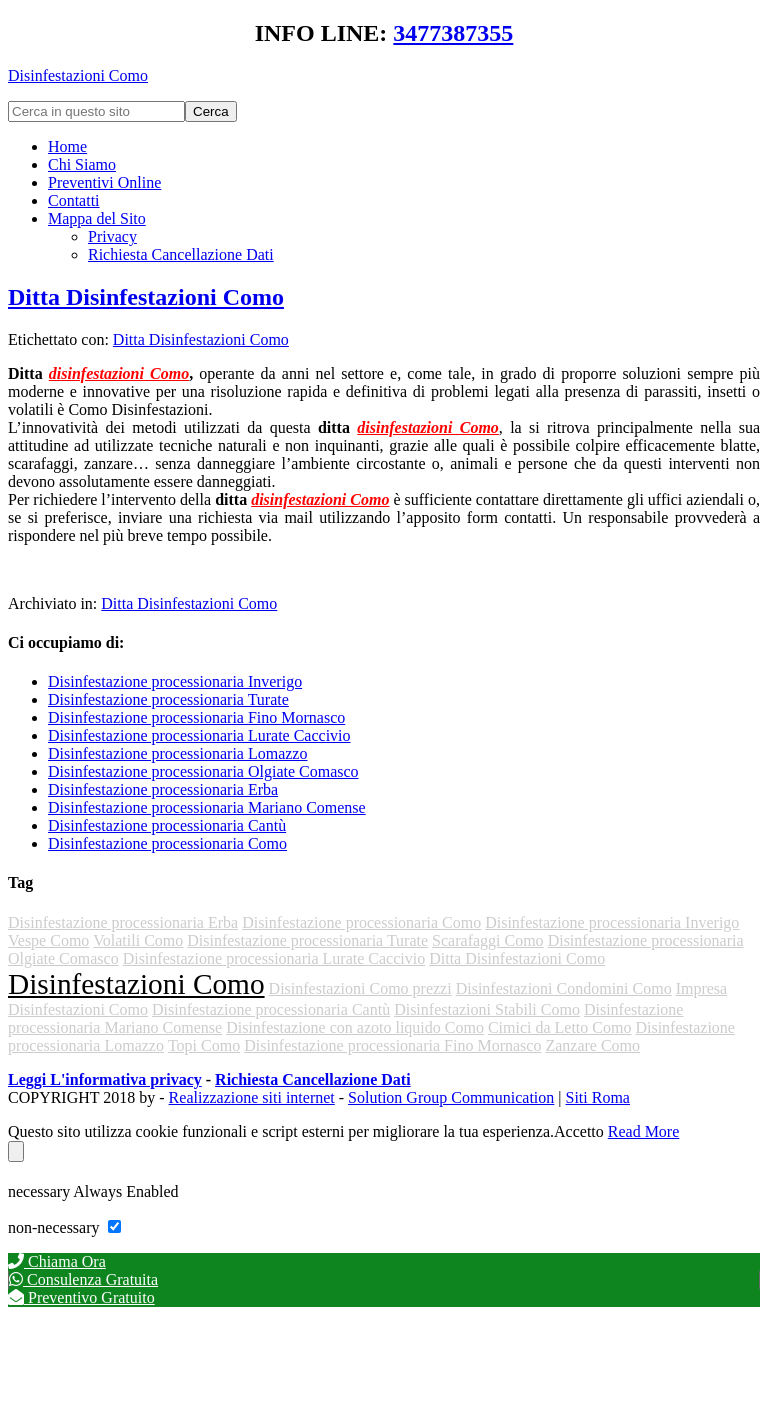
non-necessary (56, 1227)
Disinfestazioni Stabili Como (487, 1009)
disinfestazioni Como (119, 373)
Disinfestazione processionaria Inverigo (175, 681)
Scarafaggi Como (488, 940)
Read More (644, 1131)
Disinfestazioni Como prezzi (360, 988)
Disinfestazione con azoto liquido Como (355, 1027)
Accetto (579, 1131)
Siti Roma (598, 1097)
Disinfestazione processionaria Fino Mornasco (196, 717)
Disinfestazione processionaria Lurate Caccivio (199, 735)
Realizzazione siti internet (252, 1097)
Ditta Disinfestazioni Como (146, 297)
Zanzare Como (592, 1045)
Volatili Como (138, 940)
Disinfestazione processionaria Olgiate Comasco (203, 771)
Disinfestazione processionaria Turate (168, 699)
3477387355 (453, 33)
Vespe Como (48, 940)
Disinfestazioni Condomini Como (564, 988)
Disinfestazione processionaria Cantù (167, 825)
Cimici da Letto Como (560, 1027)
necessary (40, 1191)
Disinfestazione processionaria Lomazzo (177, 753)
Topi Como (204, 1045)
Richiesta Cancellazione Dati (313, 1079)
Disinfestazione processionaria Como (167, 843)
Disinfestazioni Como (78, 75)
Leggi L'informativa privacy (105, 1079)
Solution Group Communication (451, 1097)
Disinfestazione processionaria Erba (163, 789)
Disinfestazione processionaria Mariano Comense (207, 807)
